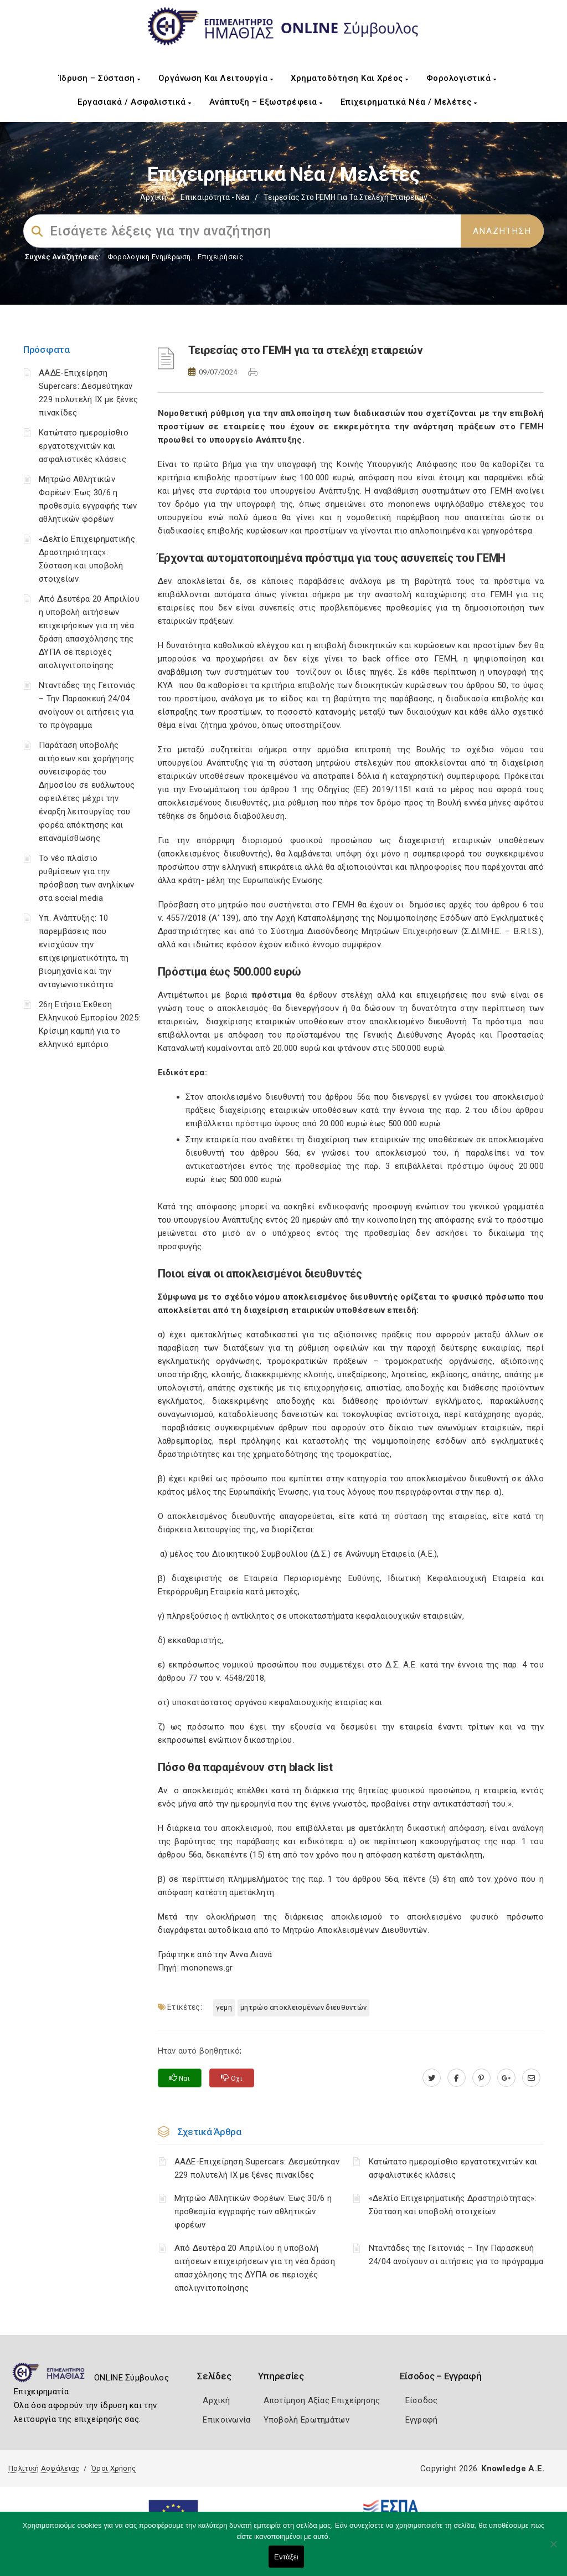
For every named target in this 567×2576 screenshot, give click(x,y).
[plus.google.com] (506, 2078)
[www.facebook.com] (456, 2078)
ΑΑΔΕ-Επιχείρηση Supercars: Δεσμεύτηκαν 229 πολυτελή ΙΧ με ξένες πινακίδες (256, 2168)
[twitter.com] (431, 2078)
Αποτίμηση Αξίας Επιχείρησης (322, 2400)
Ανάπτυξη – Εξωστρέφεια (266, 102)
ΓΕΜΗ (224, 2007)
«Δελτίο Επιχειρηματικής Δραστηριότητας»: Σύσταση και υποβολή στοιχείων (453, 2204)
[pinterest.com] (481, 2078)
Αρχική (153, 197)
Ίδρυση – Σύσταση (100, 78)
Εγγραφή (421, 2420)
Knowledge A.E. (512, 2469)
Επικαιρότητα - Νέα (215, 197)
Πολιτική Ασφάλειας (43, 2468)
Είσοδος (421, 2400)
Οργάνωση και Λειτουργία (216, 78)
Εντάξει (286, 2557)
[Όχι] (553, 2549)
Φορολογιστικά (461, 78)
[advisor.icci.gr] (531, 2078)
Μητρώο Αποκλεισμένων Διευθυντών (303, 2007)
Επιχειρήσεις (220, 257)
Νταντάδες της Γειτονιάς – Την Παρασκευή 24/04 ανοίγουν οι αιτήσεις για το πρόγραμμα (456, 2254)
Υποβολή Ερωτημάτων (306, 2420)
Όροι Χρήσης (113, 2468)
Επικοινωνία (226, 2420)
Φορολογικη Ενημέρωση (149, 257)
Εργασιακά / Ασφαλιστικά (135, 102)
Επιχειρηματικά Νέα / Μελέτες (409, 102)
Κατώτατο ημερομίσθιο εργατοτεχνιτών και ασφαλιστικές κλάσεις (83, 446)
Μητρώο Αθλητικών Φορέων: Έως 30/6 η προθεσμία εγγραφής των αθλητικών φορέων (253, 2211)
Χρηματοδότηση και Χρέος (350, 78)
